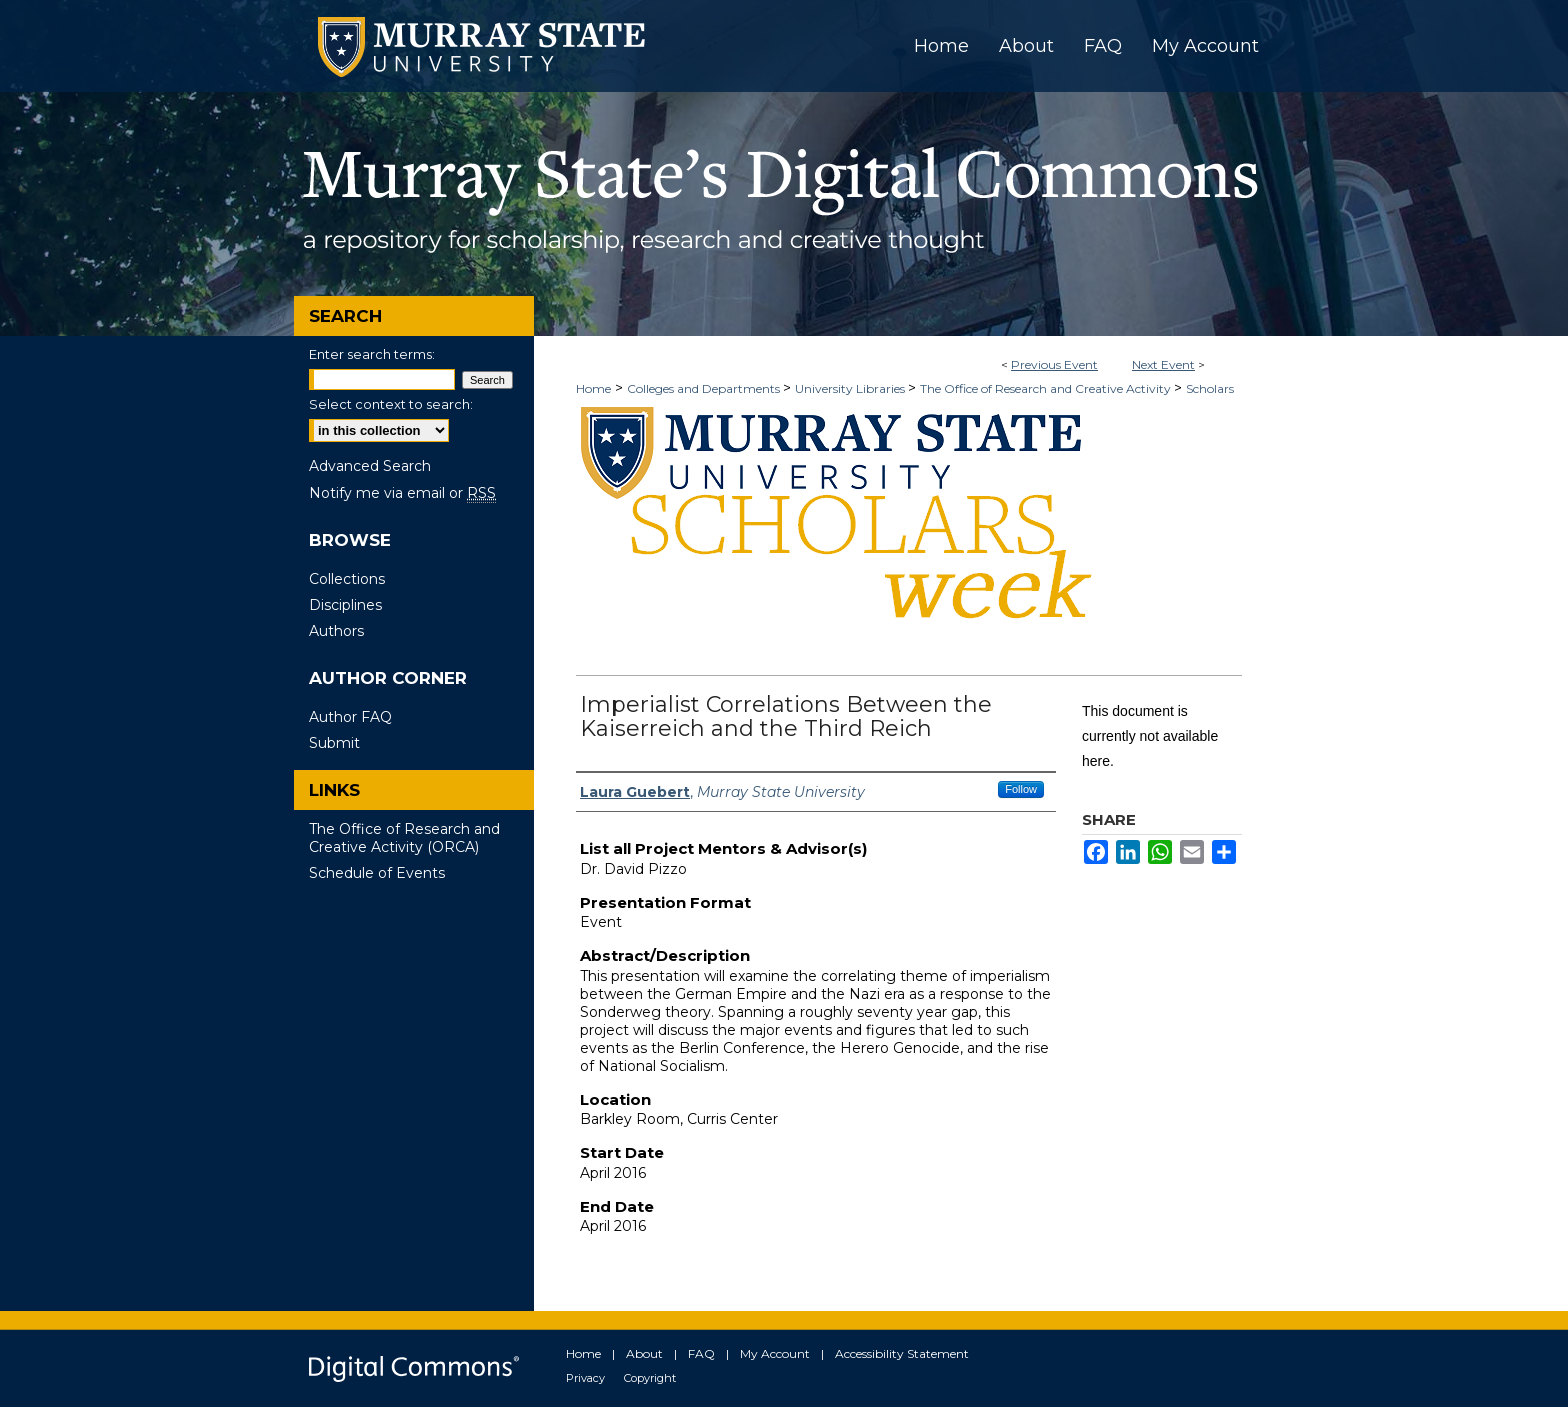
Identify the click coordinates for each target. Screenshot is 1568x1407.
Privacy (585, 1378)
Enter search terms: (372, 354)
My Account (775, 1353)
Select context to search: (391, 404)
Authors (336, 631)
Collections (347, 579)
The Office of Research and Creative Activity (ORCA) (404, 838)
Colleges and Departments (705, 388)
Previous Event (1054, 364)
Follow (1021, 789)
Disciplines (345, 605)
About (644, 1353)
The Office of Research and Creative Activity (1047, 388)
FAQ (701, 1353)
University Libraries (851, 388)
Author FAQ (350, 717)
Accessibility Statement (902, 1353)
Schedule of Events (377, 873)
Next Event (1163, 364)
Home (593, 388)
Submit (334, 743)
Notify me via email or (402, 493)
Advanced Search (370, 466)
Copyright (650, 1378)
